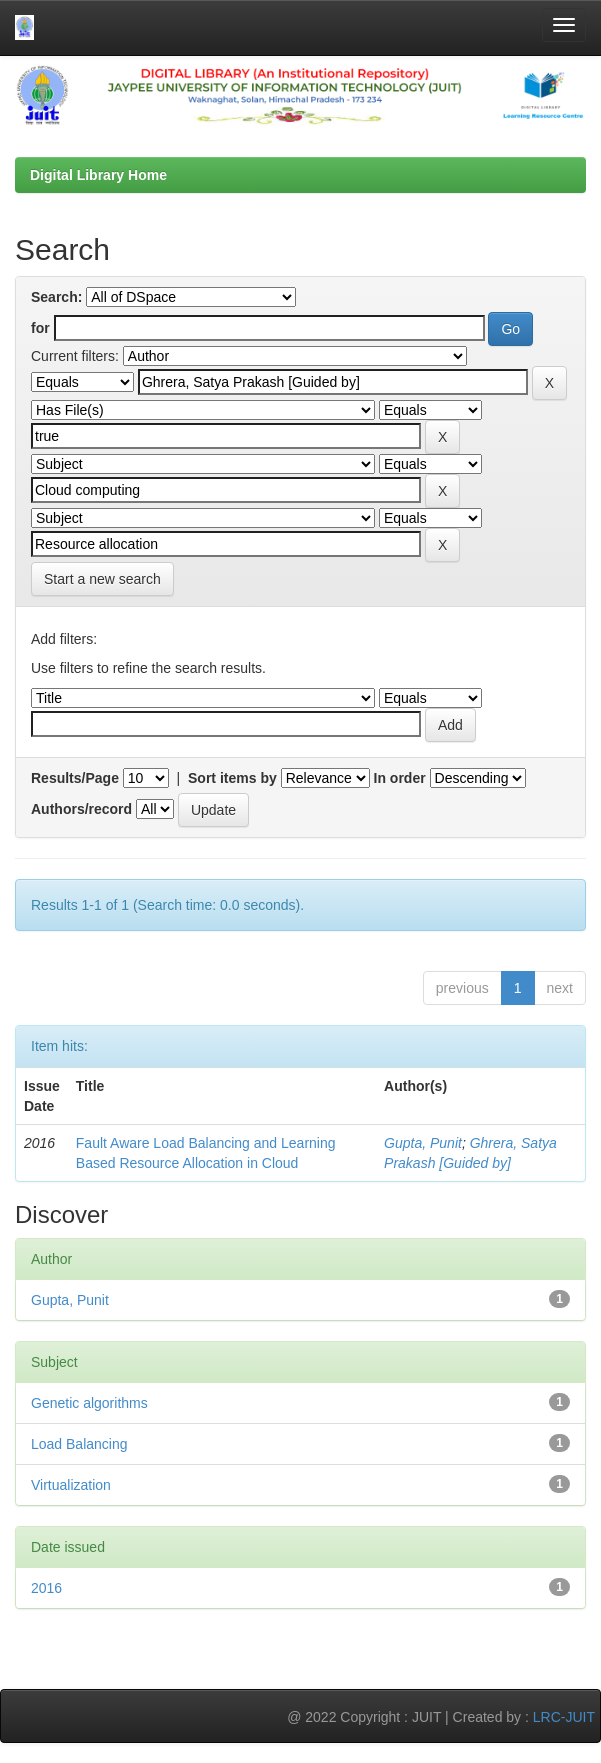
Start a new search (102, 579)
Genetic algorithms (89, 1403)
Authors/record (81, 809)
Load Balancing (79, 1444)
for (40, 328)
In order (400, 778)
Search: (56, 297)
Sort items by (232, 778)
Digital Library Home (98, 175)
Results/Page (75, 778)
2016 (46, 1588)
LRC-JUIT (564, 1717)
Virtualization (71, 1485)
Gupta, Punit (423, 1143)
